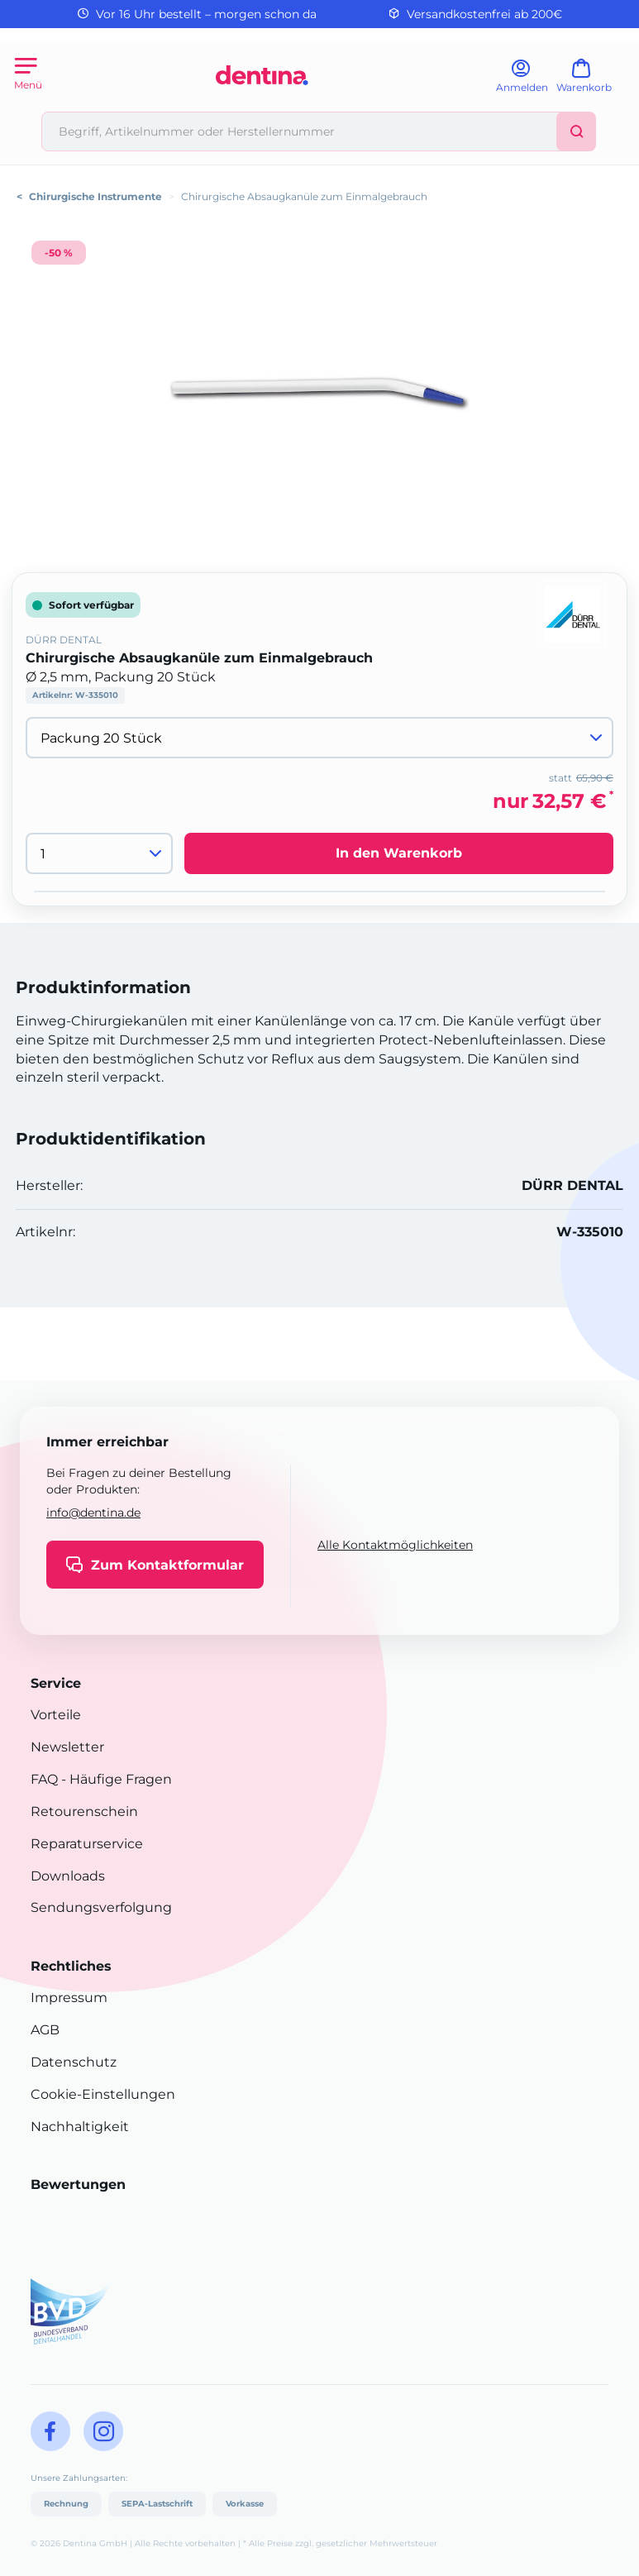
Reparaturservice (87, 1844)
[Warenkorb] (591, 81)
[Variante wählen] (319, 737)
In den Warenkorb (399, 853)
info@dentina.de (93, 1512)
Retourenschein (84, 1811)
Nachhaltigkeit (80, 2126)
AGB (45, 2030)
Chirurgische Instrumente (95, 196)
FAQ (44, 1779)
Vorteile (56, 1715)
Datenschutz (74, 2062)
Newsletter (67, 1747)
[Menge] (99, 853)
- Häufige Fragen (115, 1779)
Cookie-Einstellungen (103, 2094)
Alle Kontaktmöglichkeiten (395, 1544)
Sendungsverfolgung (101, 1907)
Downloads (68, 1876)
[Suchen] (576, 131)
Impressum (69, 1997)
